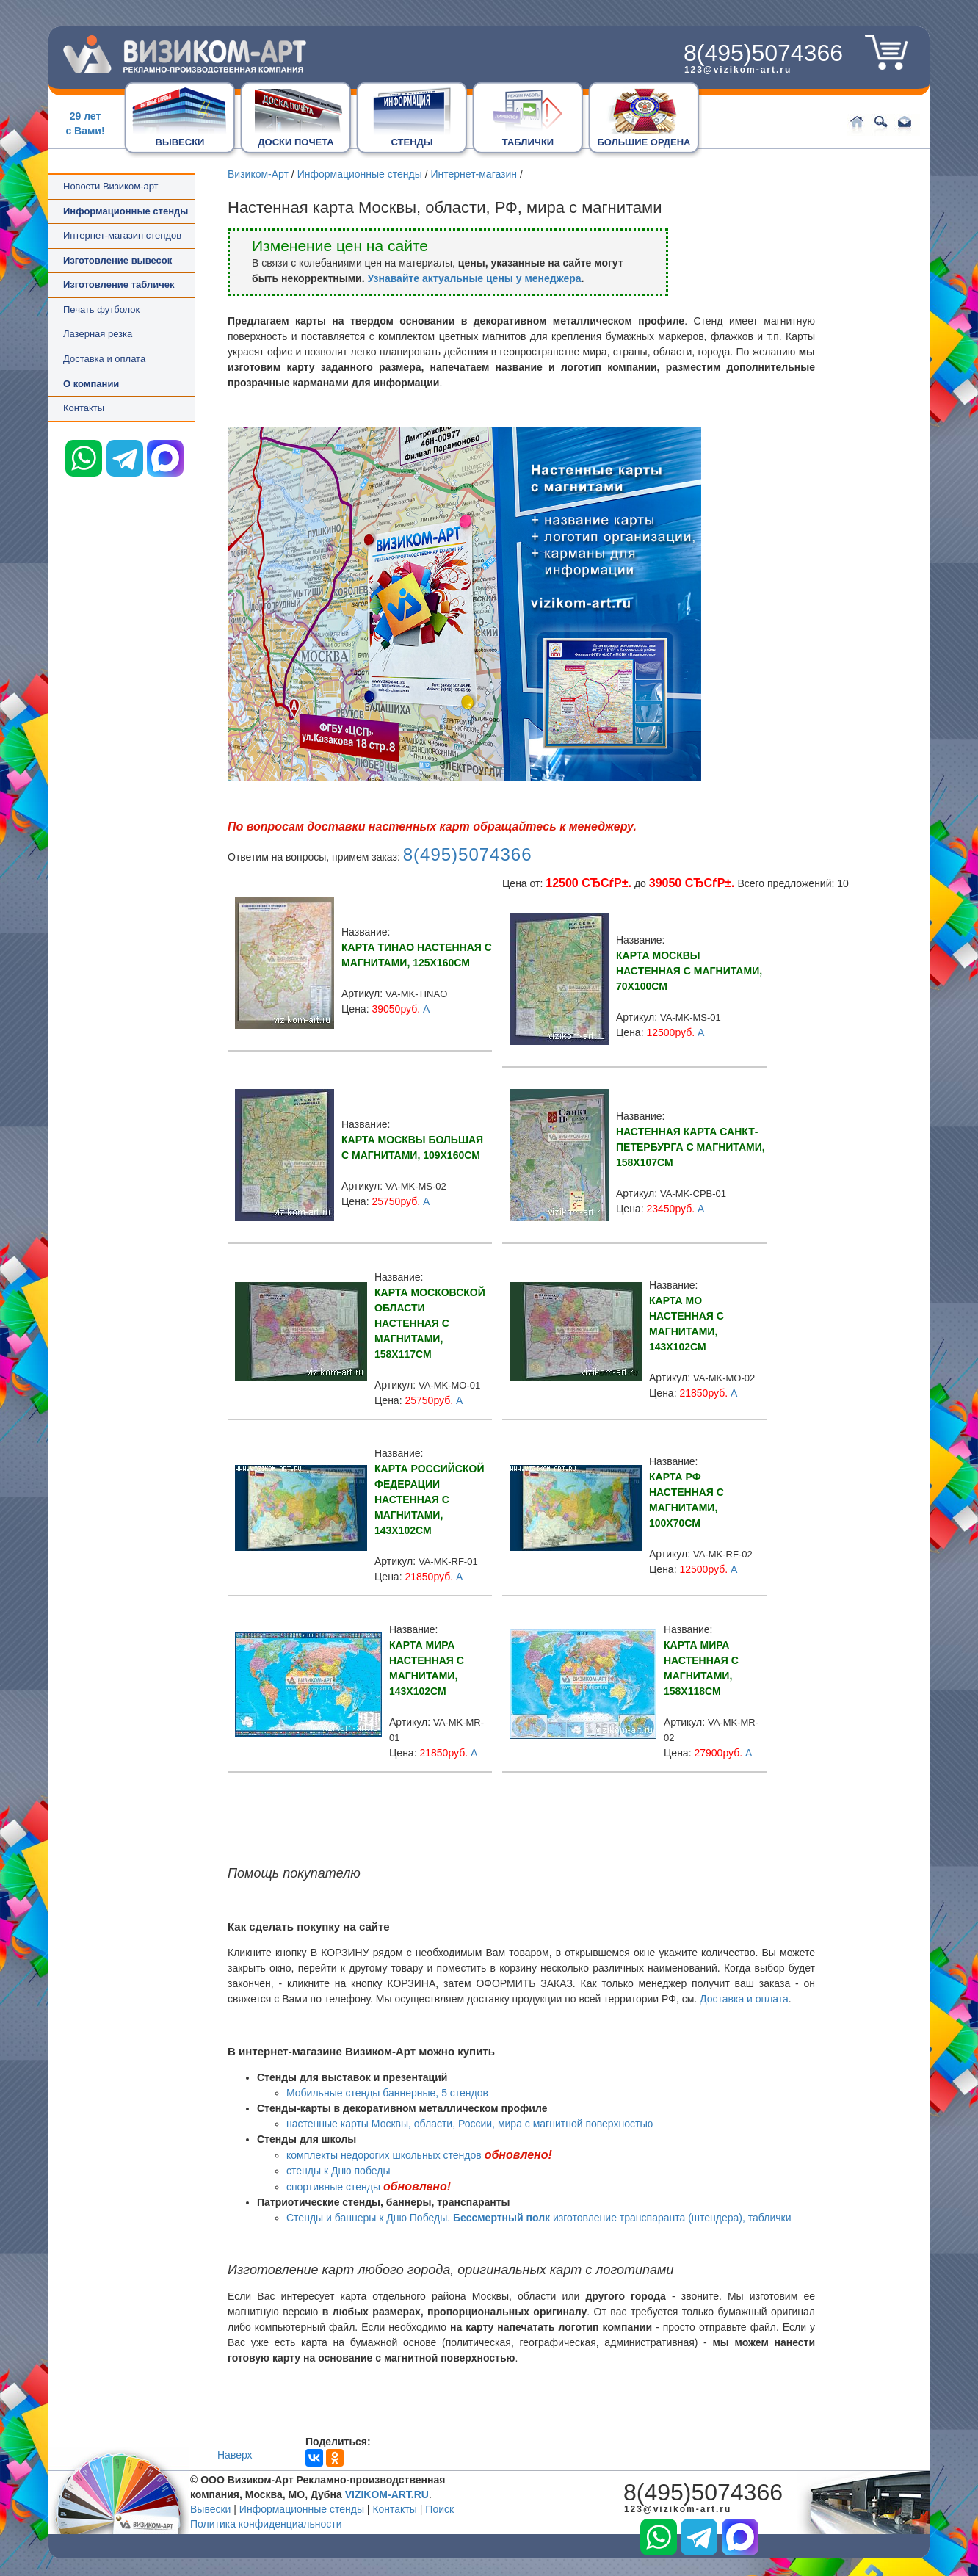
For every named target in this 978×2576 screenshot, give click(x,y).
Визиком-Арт (258, 174)
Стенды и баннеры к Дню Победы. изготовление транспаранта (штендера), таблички (538, 2218)
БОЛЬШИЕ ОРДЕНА (644, 142)
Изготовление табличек (118, 284)
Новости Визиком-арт (111, 186)
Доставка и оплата (104, 358)
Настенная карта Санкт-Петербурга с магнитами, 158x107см (690, 1147)
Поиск (439, 2509)
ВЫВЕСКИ (180, 142)
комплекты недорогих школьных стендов (384, 2155)
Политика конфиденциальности (266, 2524)
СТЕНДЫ (411, 142)
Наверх (235, 2455)
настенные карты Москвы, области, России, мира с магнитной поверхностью (469, 2124)
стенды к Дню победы (338, 2171)
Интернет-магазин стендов (122, 235)
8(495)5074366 (763, 53)
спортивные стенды (333, 2187)
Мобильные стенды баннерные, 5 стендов (387, 2093)
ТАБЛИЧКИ (528, 142)
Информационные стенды (359, 174)
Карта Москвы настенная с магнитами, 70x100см (689, 970)
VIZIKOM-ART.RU (387, 2494)
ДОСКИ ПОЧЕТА (295, 142)
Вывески (210, 2509)
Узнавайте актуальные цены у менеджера (474, 278)
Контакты (83, 407)
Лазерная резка (97, 333)
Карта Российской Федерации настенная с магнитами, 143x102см (429, 1499)
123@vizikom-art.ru (738, 70)
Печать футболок (101, 309)
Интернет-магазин (473, 174)
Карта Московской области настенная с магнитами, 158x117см (429, 1323)
